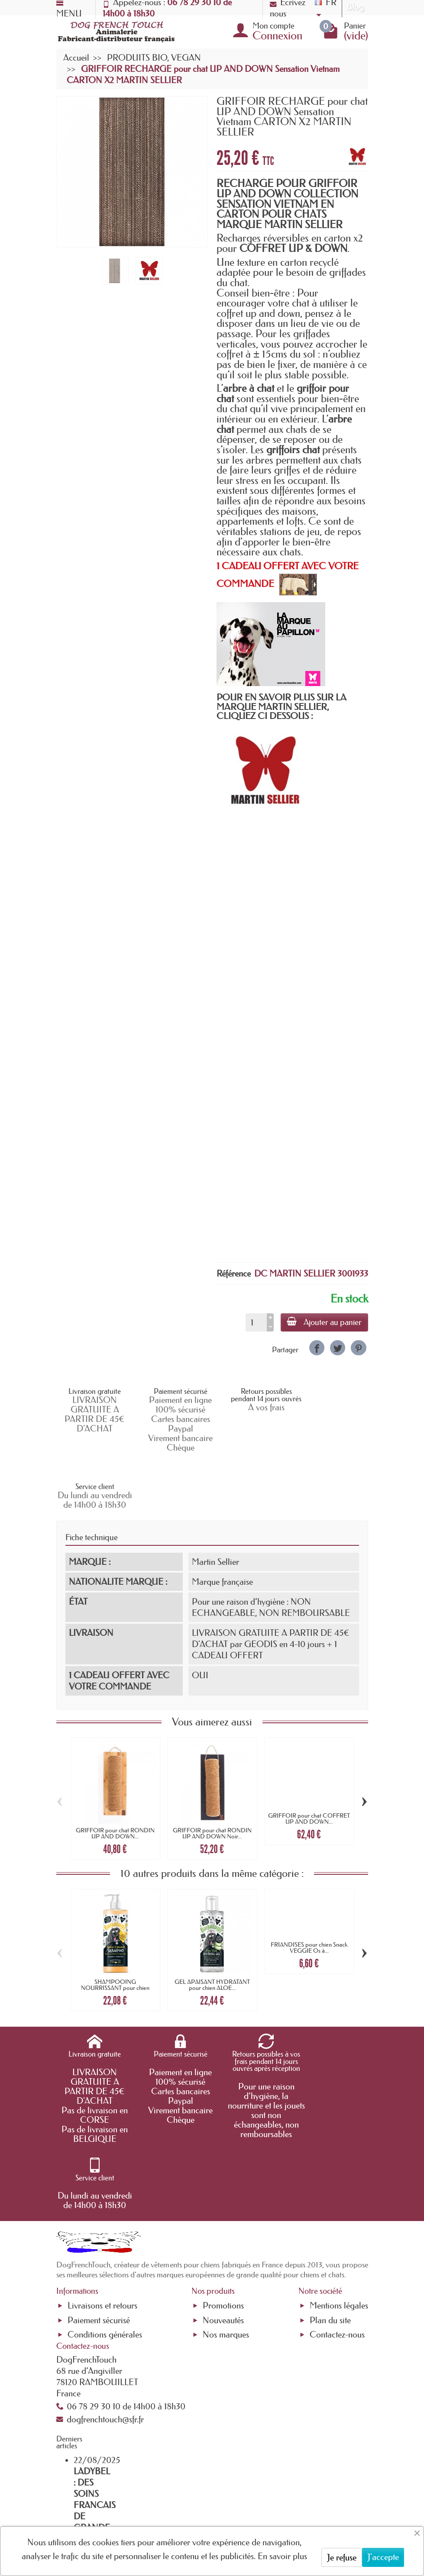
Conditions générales (105, 2211)
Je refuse (341, 2557)
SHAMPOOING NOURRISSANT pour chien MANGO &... (115, 1931)
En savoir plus (282, 2556)
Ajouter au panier (323, 1322)
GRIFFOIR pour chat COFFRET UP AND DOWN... (309, 1761)
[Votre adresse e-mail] (208, 2519)
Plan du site (330, 2196)
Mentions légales (339, 2182)
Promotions (223, 2182)
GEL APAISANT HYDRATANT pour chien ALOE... (212, 1927)
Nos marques (226, 2211)
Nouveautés (223, 2196)
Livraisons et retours (102, 2182)
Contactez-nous (337, 2211)
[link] (316, 1347)
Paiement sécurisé (99, 2196)
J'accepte (383, 2557)
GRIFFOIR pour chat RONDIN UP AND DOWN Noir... (212, 1776)
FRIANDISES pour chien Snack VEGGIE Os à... (309, 1890)
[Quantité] (254, 1322)
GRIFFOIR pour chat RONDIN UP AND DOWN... (115, 1776)
